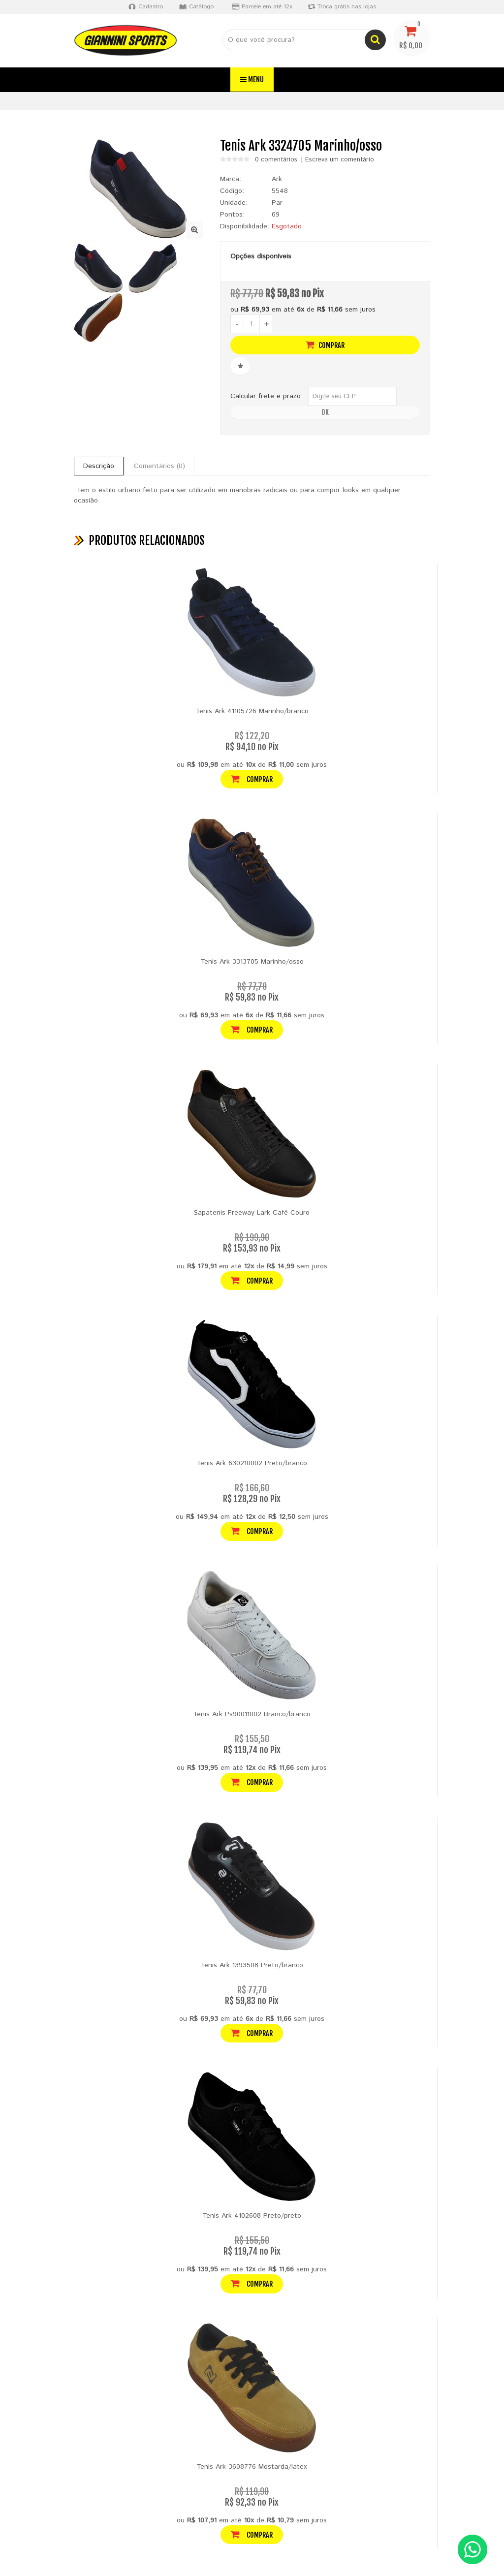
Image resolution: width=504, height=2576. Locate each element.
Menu (252, 79)
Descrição (98, 466)
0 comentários (276, 160)
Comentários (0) (159, 466)
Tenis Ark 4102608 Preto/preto (251, 2216)
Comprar (325, 344)
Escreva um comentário (339, 160)
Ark (277, 179)
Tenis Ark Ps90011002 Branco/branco (252, 1714)
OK (325, 412)
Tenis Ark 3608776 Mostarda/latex (251, 2467)
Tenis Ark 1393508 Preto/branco (251, 1965)
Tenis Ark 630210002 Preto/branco (251, 1463)
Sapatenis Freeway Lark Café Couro (252, 1213)
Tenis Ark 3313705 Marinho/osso (252, 962)
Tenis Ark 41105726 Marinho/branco (252, 711)
